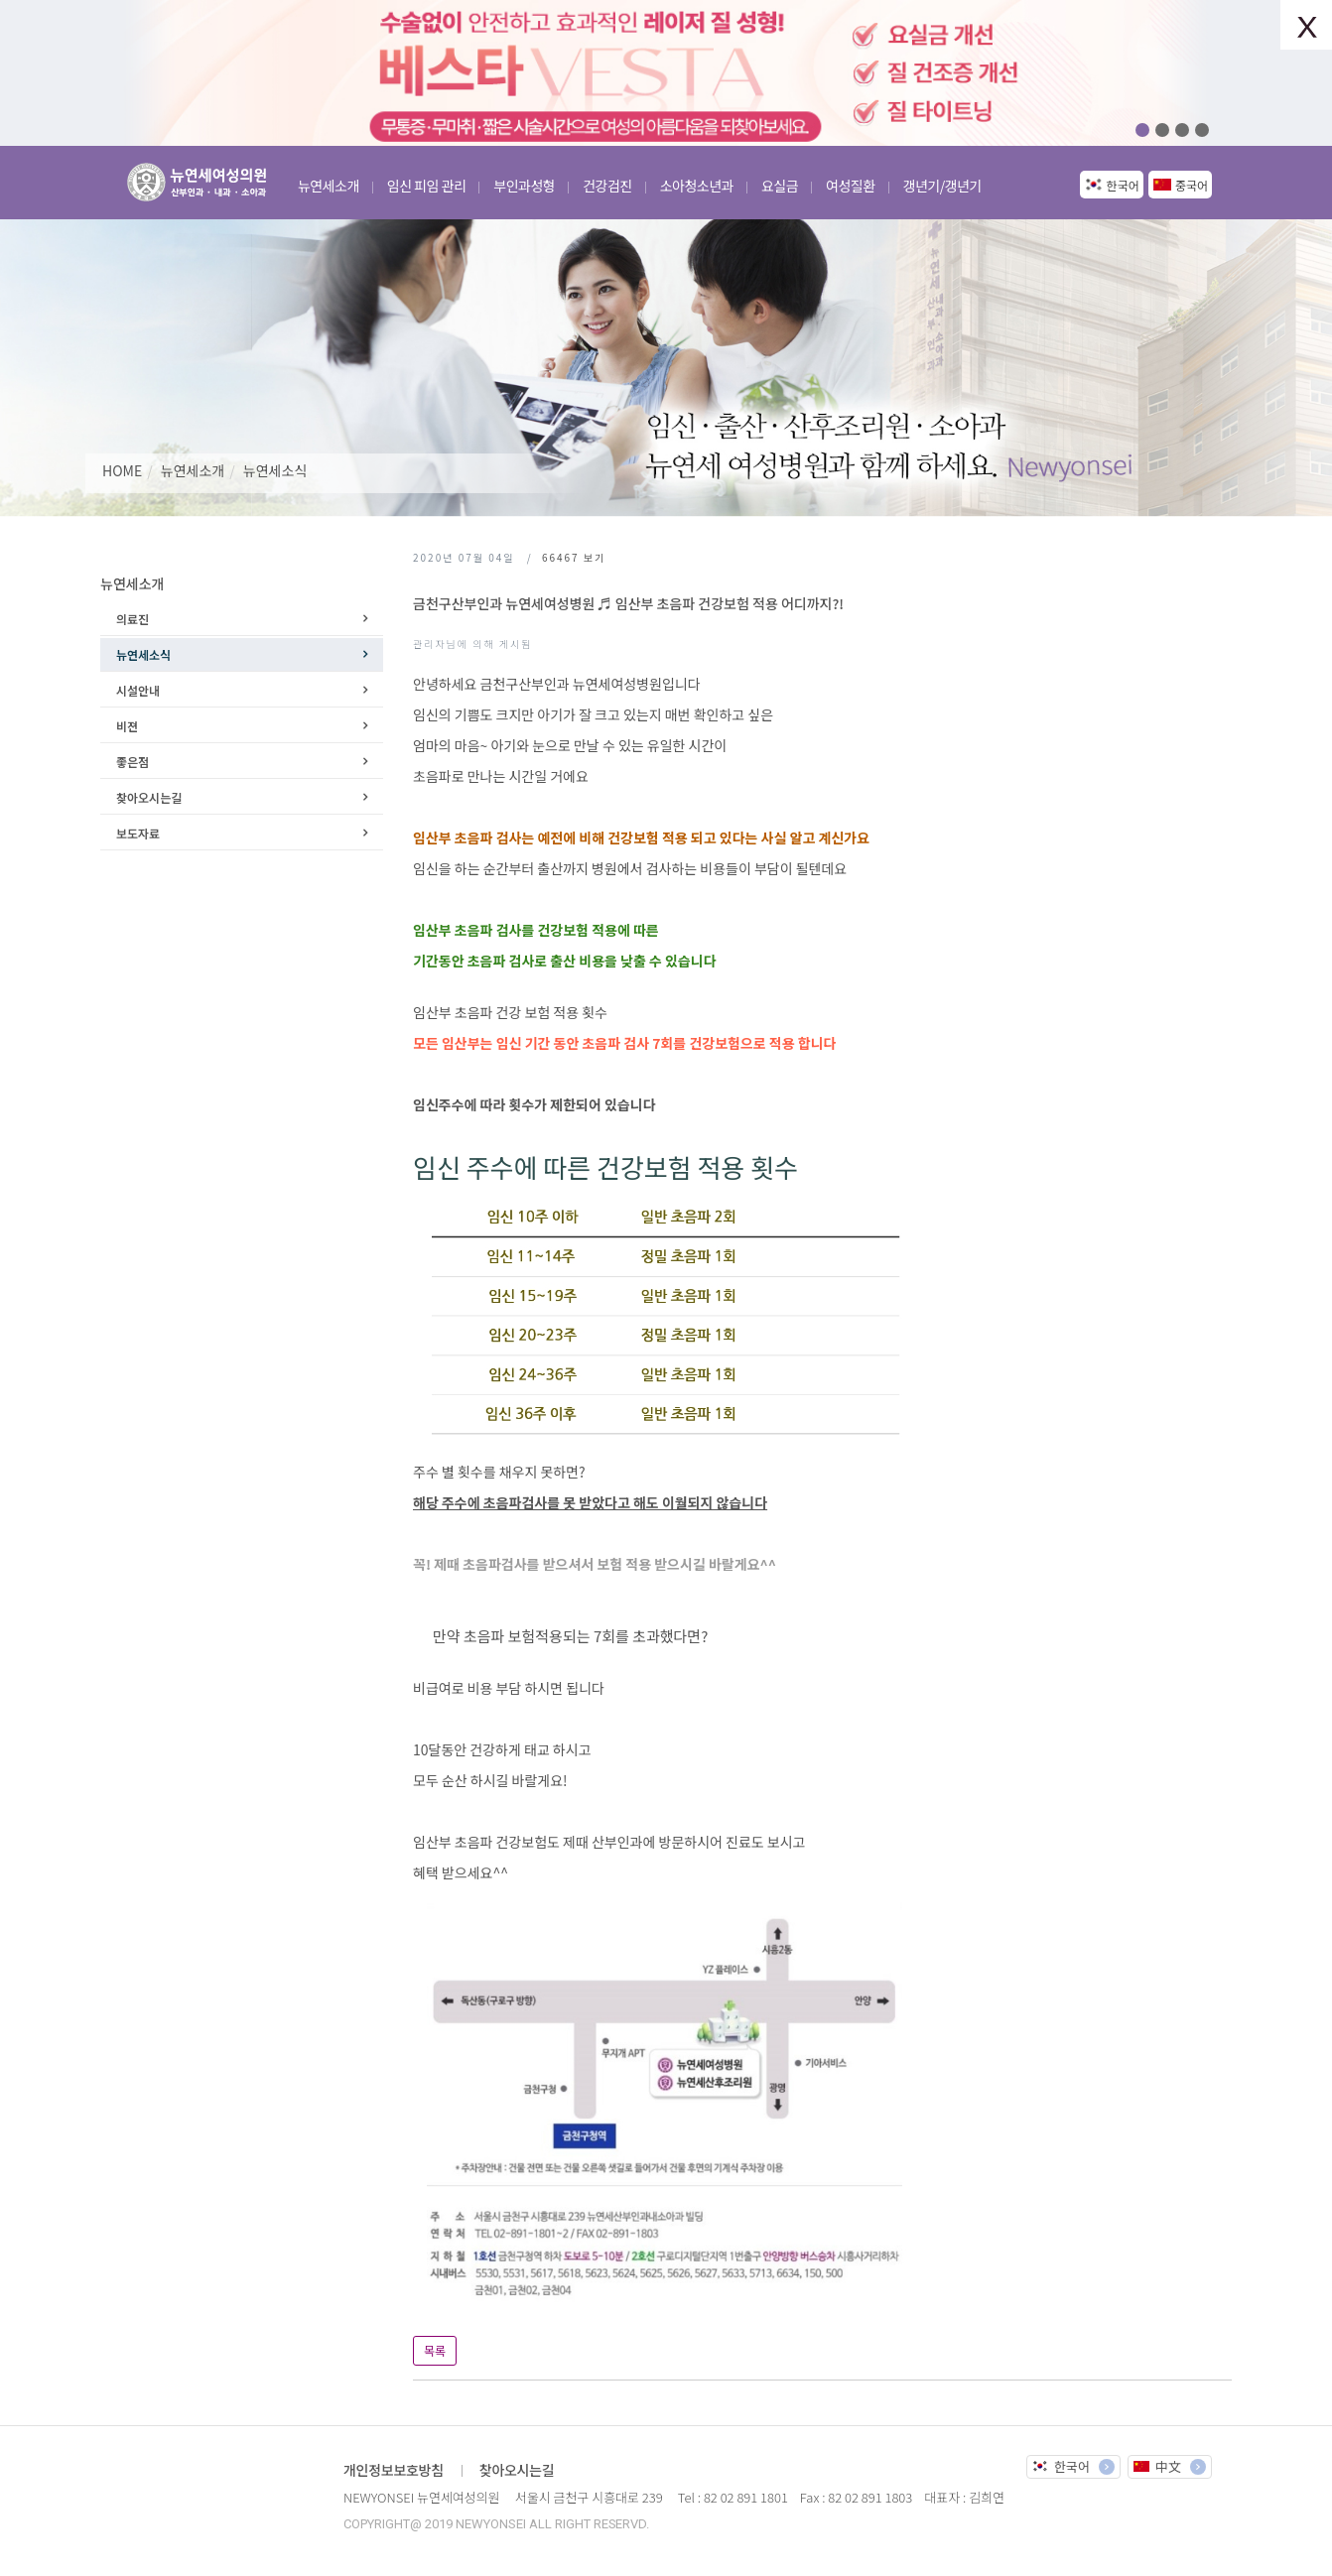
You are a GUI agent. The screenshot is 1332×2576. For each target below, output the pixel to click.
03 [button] (1182, 130)
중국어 (1191, 185)
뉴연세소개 (192, 470)
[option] (666, 73)
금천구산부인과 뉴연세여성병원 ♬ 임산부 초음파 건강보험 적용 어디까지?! (628, 603)
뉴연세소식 (275, 470)
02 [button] (1162, 130)
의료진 (132, 618)
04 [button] (1202, 130)
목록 (435, 2350)
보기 (573, 557)
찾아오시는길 (149, 797)
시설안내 (138, 690)
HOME (122, 470)
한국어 (1123, 185)
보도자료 (138, 833)
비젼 (127, 725)
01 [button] (1142, 130)
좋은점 (132, 761)
